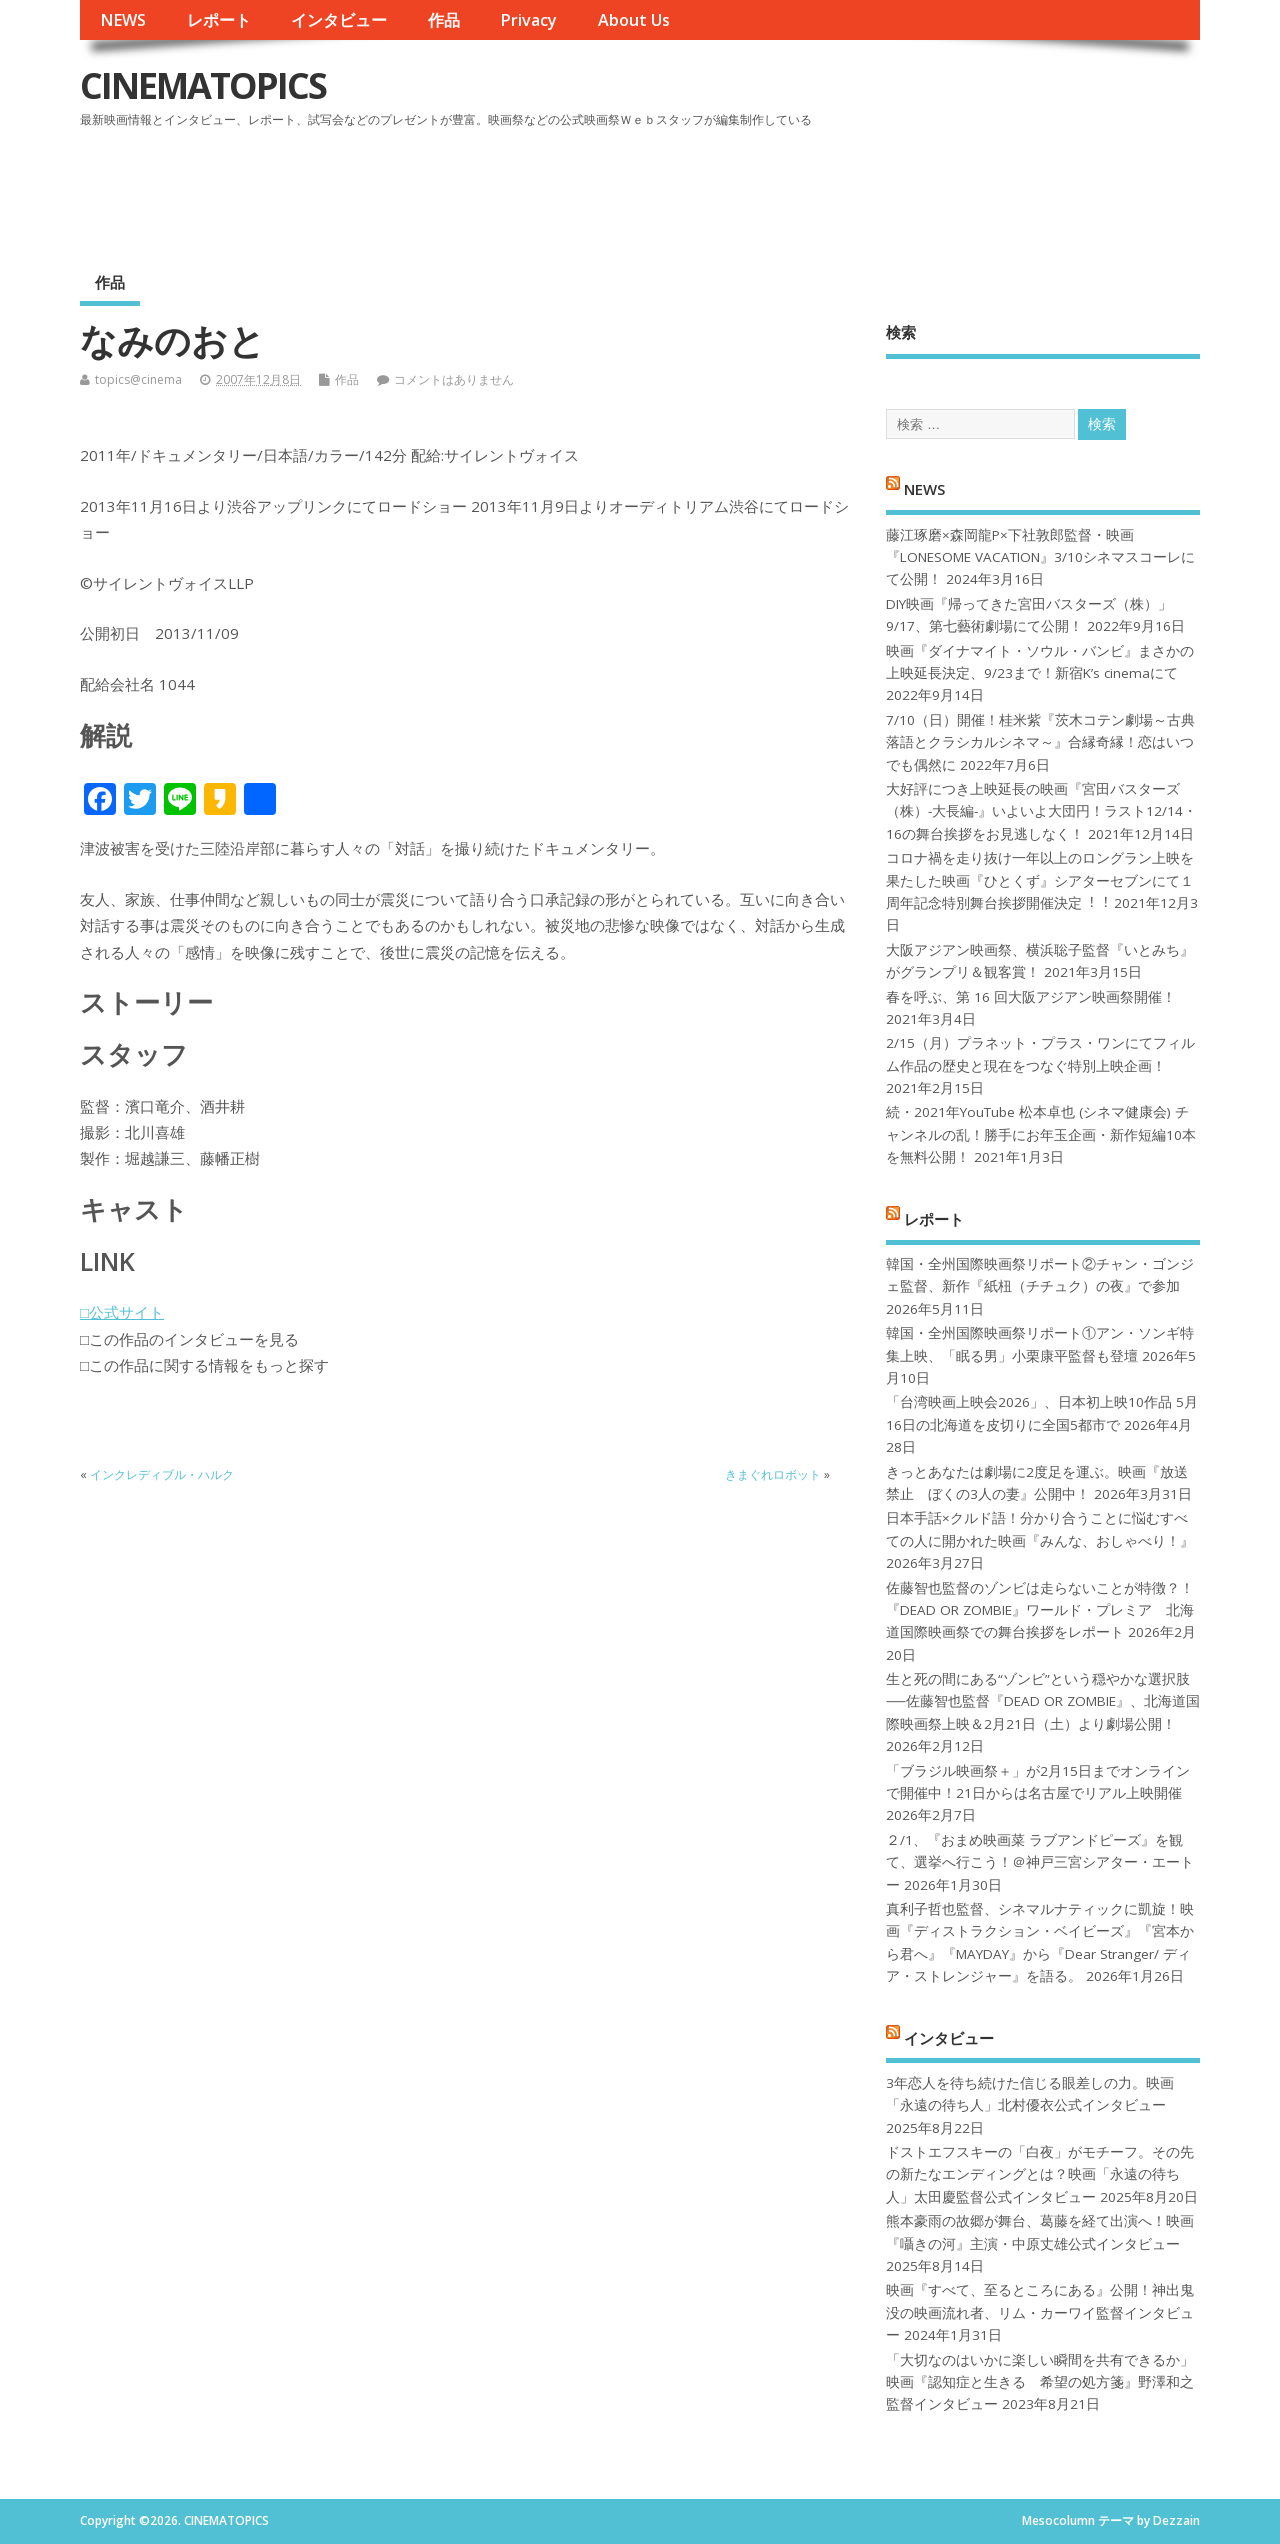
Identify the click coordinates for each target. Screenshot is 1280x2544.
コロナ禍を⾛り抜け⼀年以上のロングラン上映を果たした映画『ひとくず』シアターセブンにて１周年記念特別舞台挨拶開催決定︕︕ (1040, 880)
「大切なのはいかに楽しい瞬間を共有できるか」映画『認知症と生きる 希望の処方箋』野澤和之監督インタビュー (1040, 2382)
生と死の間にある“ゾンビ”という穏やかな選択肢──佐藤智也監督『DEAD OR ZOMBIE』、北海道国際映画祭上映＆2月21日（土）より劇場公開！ (1042, 1701)
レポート (219, 20)
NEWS (123, 20)
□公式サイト (122, 1312)
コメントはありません (454, 379)
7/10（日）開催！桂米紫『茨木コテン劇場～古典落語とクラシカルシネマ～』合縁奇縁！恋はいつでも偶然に (1040, 742)
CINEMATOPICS (203, 85)
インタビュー (339, 20)
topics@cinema (138, 379)
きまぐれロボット (773, 1474)
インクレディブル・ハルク (162, 1474)
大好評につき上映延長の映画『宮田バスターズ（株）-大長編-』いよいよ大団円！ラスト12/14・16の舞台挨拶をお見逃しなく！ (1041, 811)
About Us (634, 20)
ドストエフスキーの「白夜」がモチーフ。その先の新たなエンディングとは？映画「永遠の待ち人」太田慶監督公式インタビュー (1040, 2174)
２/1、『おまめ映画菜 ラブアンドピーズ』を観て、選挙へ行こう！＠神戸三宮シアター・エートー (1040, 1862)
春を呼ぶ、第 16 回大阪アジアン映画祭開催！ (1031, 997)
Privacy (528, 20)
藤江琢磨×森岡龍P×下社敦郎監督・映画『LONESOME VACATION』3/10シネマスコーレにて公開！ (1040, 557)
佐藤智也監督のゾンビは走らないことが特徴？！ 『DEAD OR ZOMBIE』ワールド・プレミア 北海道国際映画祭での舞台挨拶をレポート (1040, 1610)
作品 (444, 20)
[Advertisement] (819, 189)
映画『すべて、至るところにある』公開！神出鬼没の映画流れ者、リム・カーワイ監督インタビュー (1040, 2312)
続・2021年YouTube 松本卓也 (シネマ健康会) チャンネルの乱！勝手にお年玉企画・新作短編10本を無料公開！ (1041, 1134)
